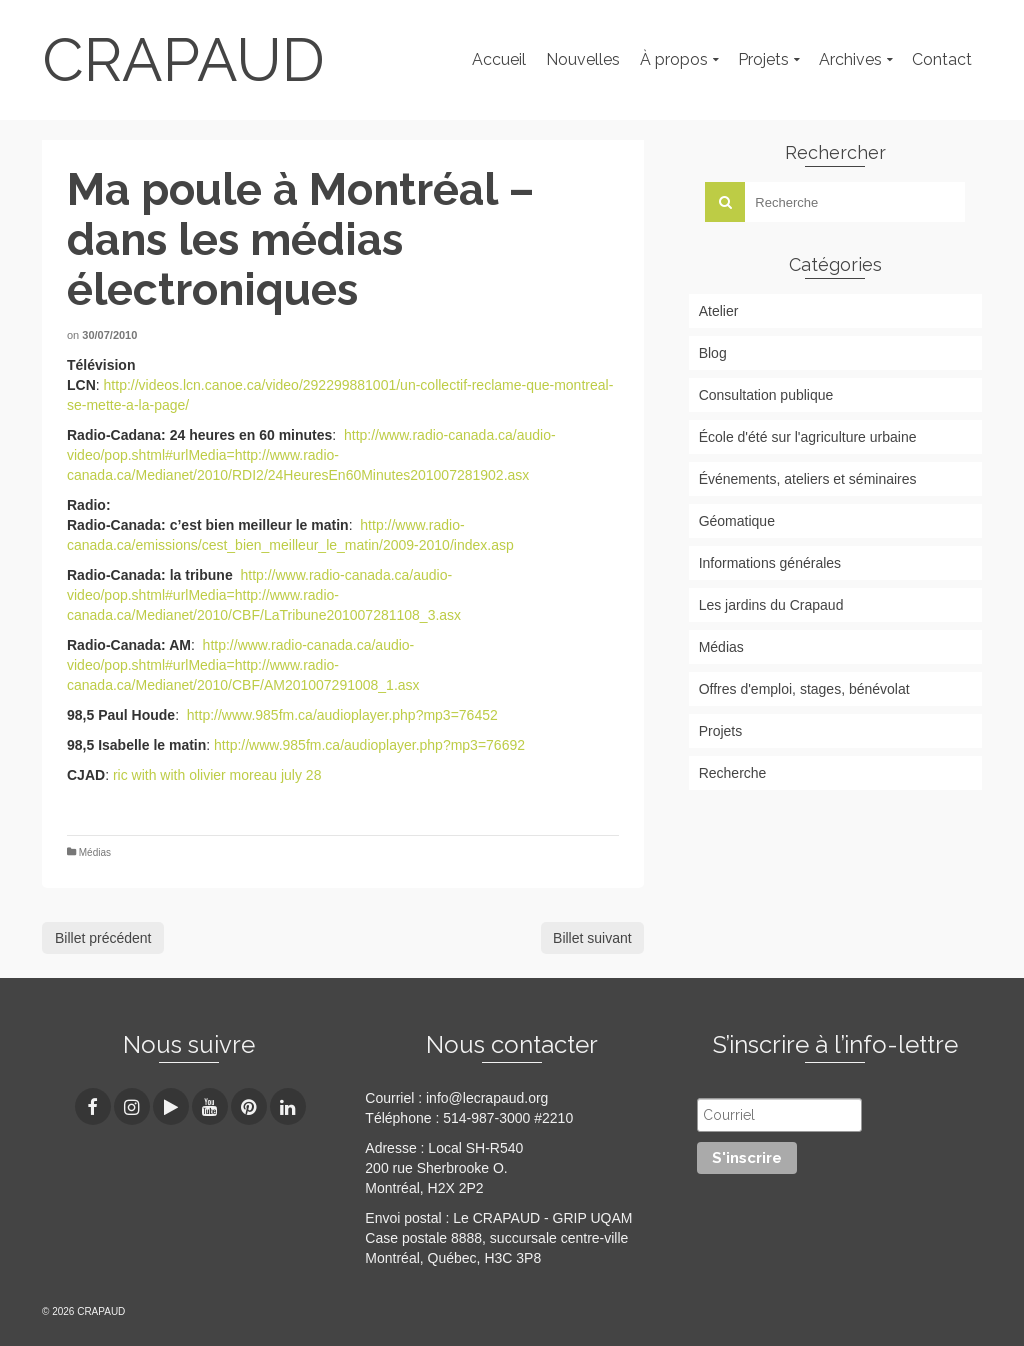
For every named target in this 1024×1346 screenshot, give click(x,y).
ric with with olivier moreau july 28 (217, 775)
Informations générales (770, 563)
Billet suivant (592, 938)
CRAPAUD (183, 60)
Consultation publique (766, 395)
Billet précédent (103, 938)
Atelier (719, 311)
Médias (95, 852)
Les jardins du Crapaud (771, 605)
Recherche (733, 773)
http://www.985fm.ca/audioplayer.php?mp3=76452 (342, 715)
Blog (713, 353)
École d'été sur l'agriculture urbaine (808, 437)
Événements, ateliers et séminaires (808, 479)
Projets (721, 731)
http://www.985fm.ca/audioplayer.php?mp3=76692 (369, 745)
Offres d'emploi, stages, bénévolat (804, 689)
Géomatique (737, 521)
